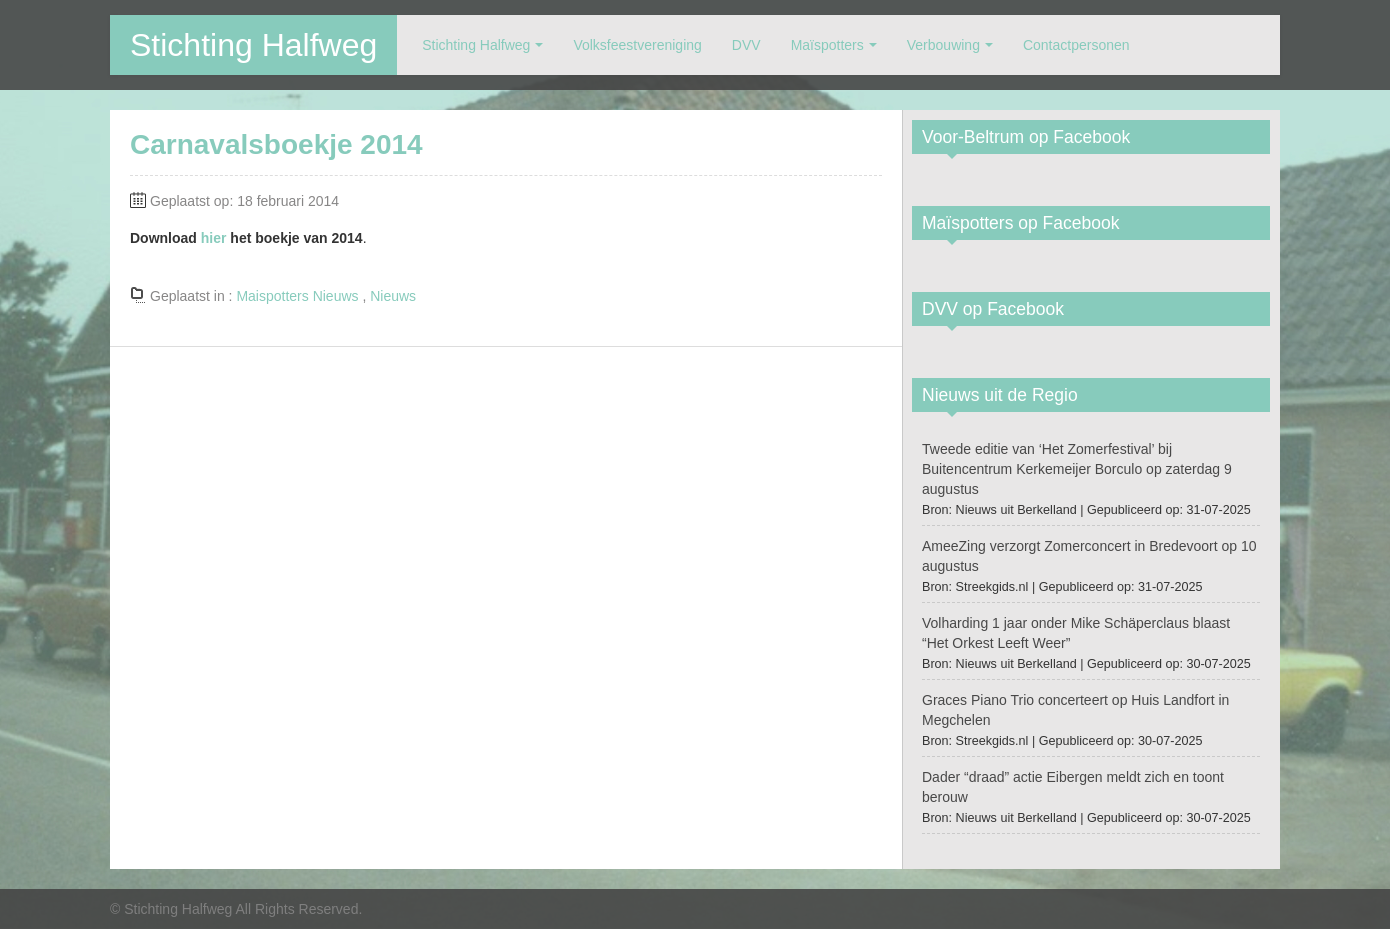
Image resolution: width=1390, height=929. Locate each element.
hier (213, 238)
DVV (746, 45)
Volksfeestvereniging (637, 45)
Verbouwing (943, 45)
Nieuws (393, 296)
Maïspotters (827, 45)
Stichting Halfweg (253, 45)
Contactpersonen (1076, 45)
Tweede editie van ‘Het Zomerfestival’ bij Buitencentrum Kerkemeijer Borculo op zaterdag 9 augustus (1077, 469)
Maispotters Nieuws (297, 296)
